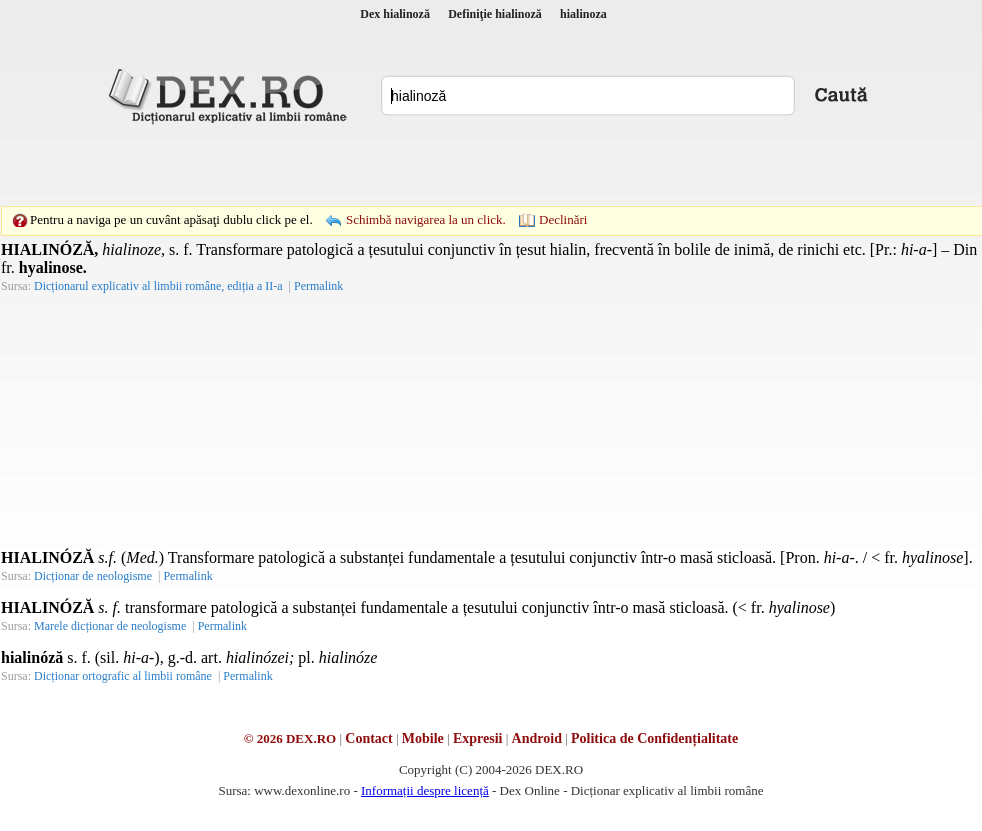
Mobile (423, 738)
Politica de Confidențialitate (654, 738)
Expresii (478, 738)
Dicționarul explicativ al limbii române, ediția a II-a (158, 286)
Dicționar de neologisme (93, 576)
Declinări (563, 219)
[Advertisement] (353, 165)
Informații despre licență (425, 790)
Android (537, 738)
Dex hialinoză (395, 14)
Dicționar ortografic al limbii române (123, 676)
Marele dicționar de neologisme (110, 626)
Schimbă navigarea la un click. (426, 219)
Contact (368, 738)
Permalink (318, 286)
